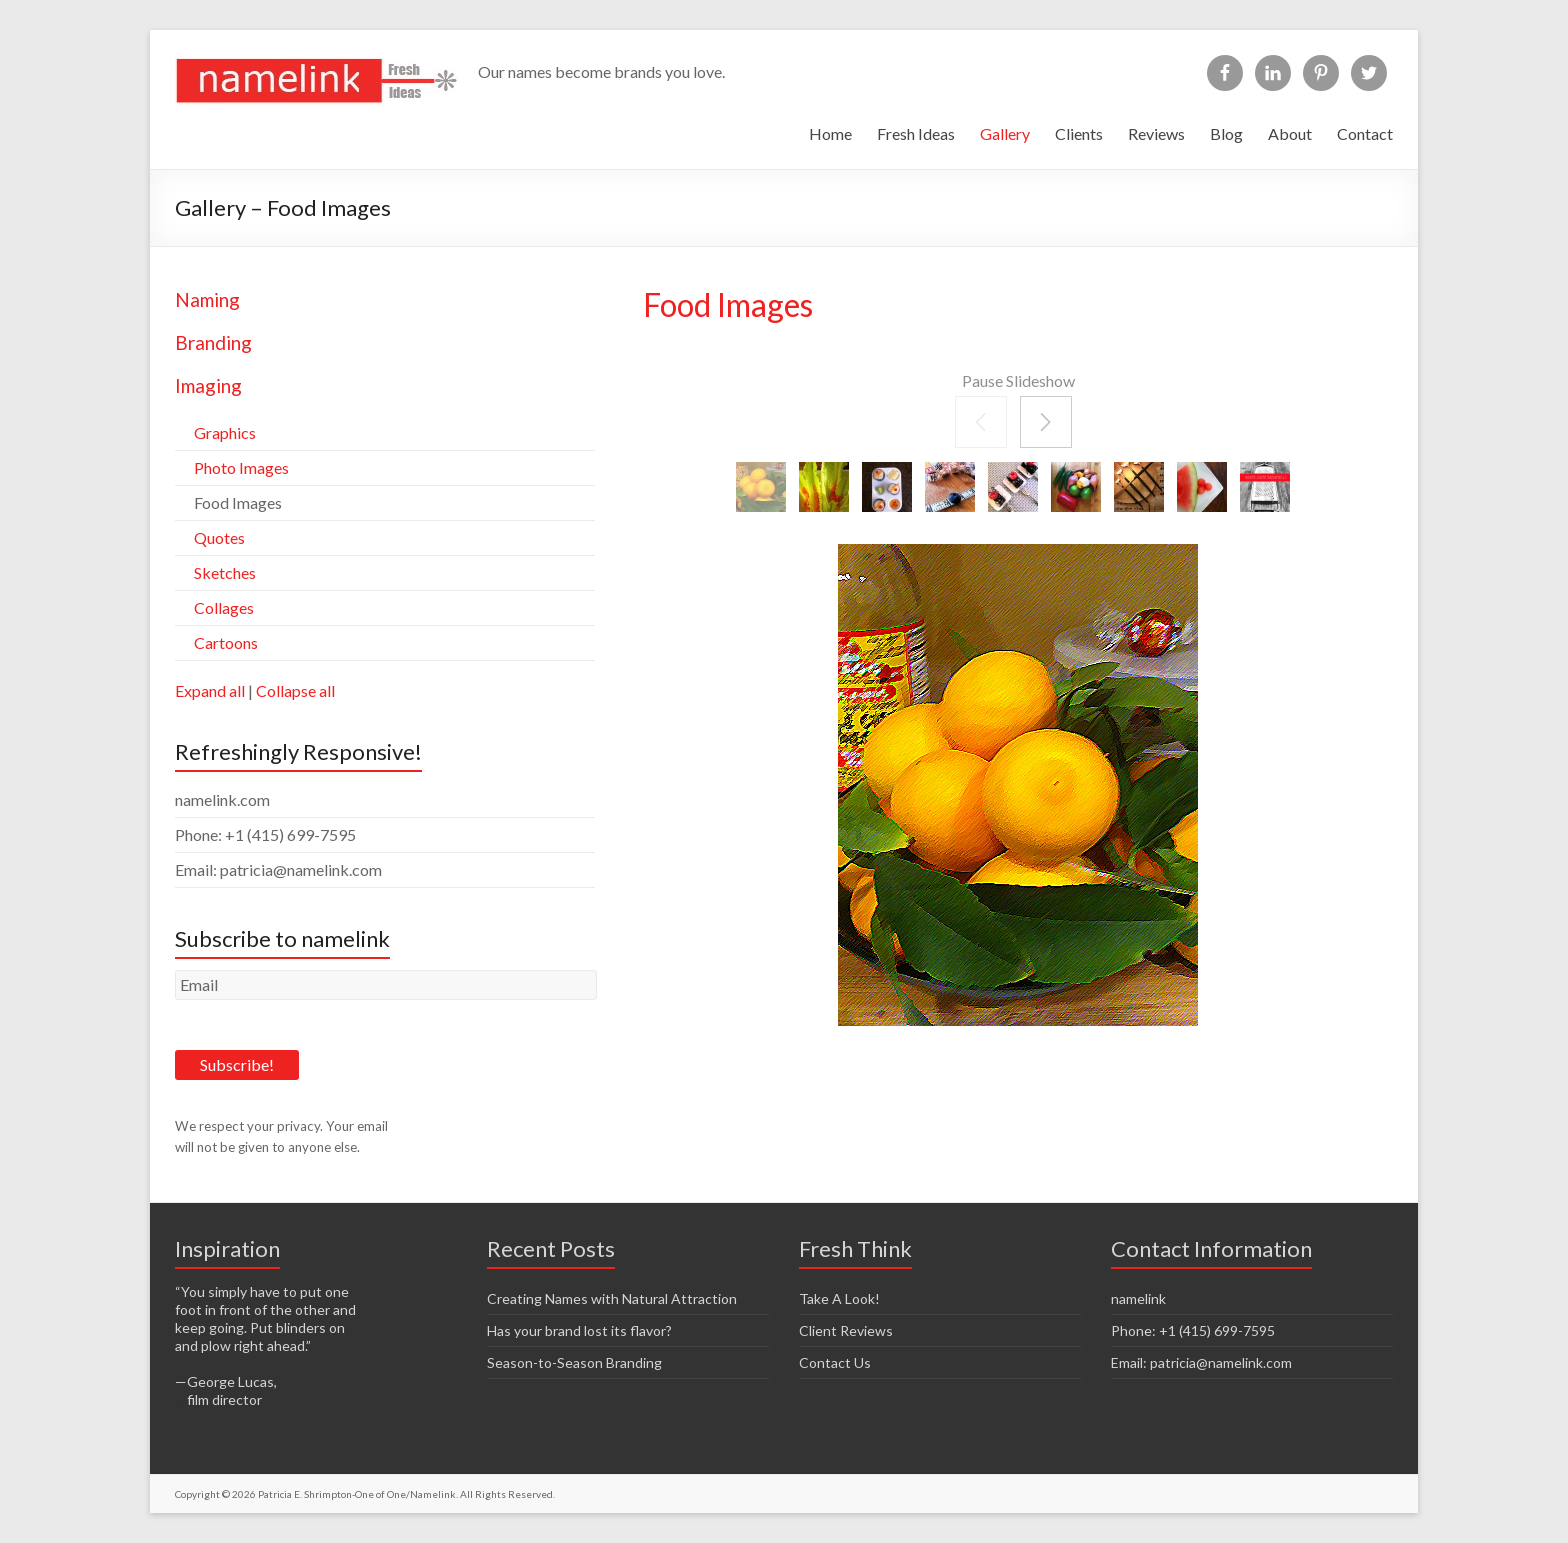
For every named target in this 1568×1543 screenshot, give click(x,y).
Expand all (210, 690)
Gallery (1005, 133)
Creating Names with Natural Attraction (612, 1298)
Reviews (1156, 133)
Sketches (225, 572)
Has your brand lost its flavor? (579, 1330)
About (1290, 133)
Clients (1079, 133)
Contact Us (835, 1362)
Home (830, 133)
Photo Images (241, 467)
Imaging (208, 385)
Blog (1226, 133)
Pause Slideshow (1018, 380)
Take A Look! (839, 1298)
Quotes (219, 537)
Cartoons (226, 642)
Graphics (225, 432)
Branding (213, 342)
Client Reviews (846, 1330)
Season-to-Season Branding (574, 1362)
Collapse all (295, 690)
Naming (207, 299)
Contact (1365, 133)
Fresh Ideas (916, 133)
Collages (224, 607)
